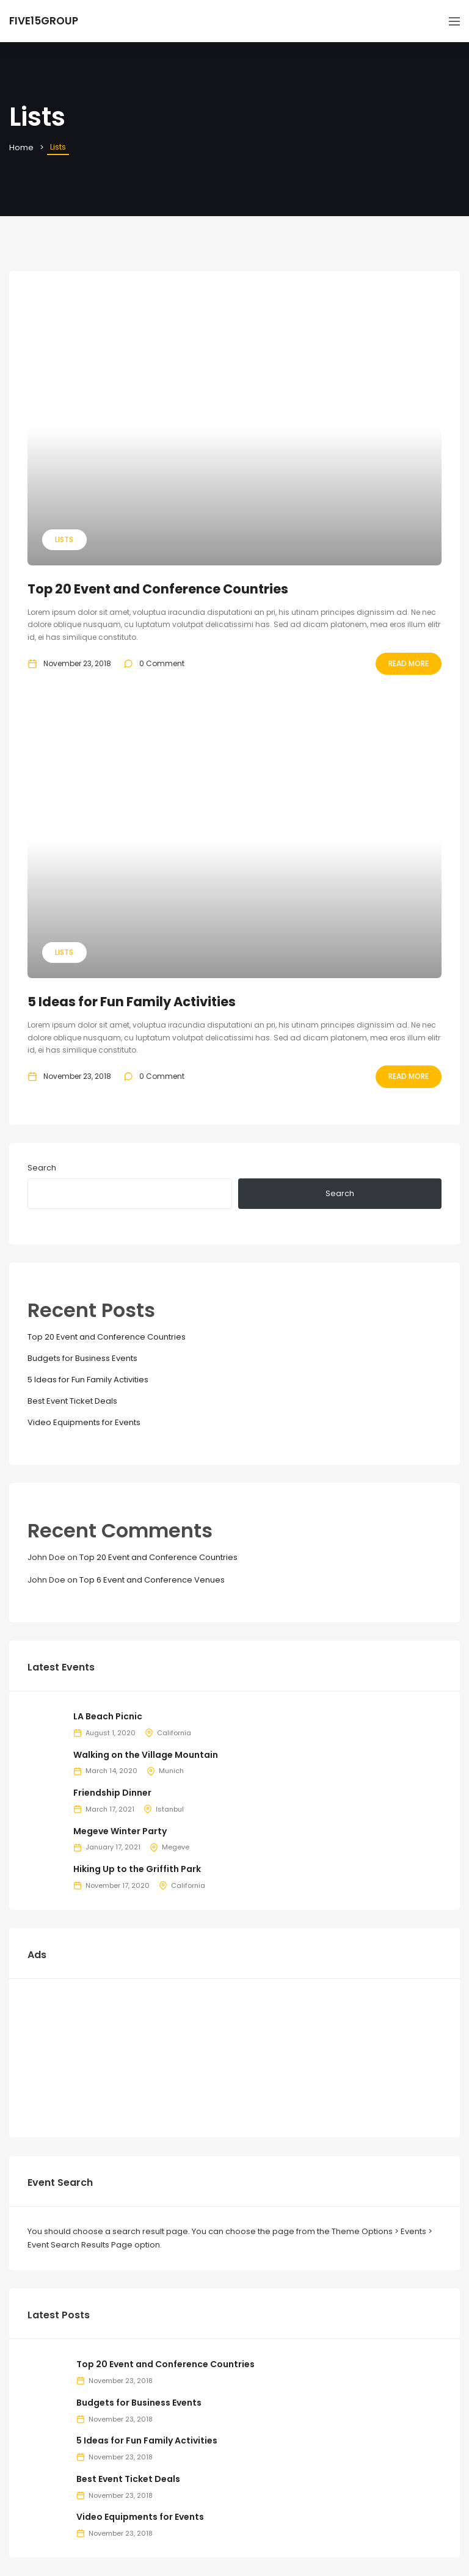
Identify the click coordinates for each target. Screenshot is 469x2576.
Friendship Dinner (112, 1793)
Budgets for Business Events (82, 1358)
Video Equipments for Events (83, 1422)
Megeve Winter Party (120, 1831)
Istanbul (170, 1809)
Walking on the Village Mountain (145, 1755)
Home (21, 147)
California (174, 1733)
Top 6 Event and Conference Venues (152, 1580)
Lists (64, 539)
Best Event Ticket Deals (72, 1401)
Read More (408, 663)
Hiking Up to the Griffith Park (137, 1869)
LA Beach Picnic (107, 1716)
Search (41, 1168)
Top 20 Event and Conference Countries (157, 589)
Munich (171, 1771)
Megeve (175, 1847)
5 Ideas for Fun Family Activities (131, 1001)
